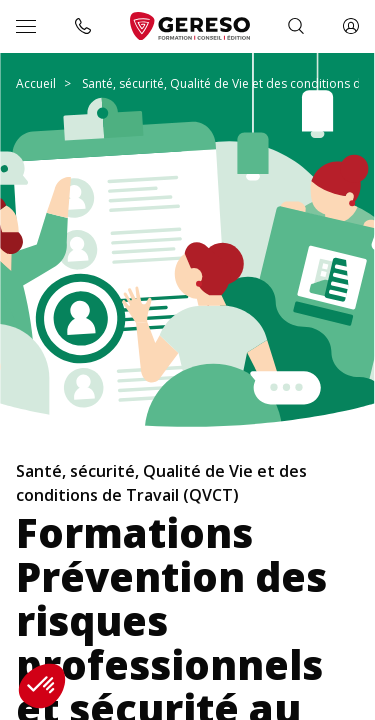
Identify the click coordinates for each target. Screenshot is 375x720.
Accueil (36, 83)
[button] (42, 686)
